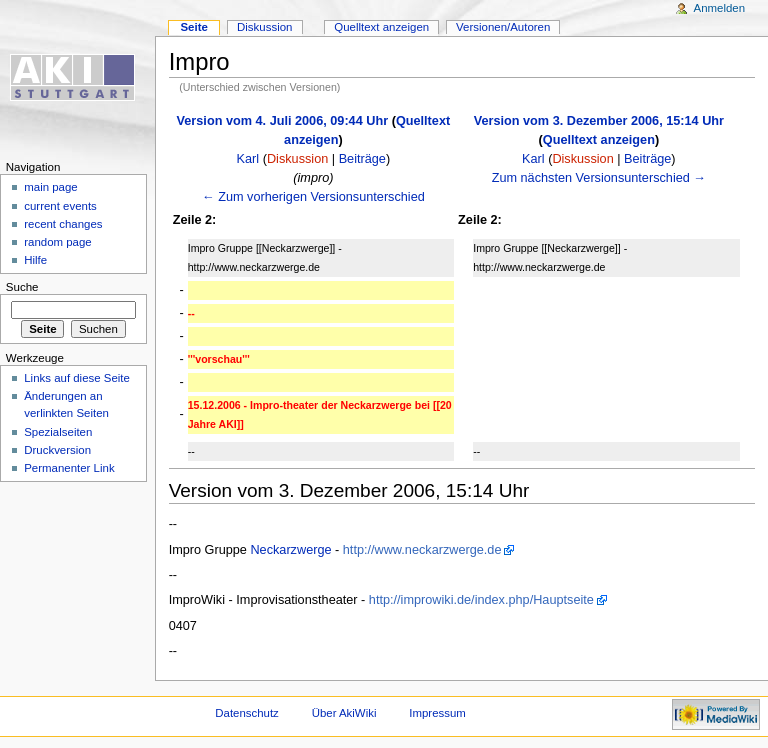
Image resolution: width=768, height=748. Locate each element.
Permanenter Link (69, 468)
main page (51, 187)
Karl (248, 159)
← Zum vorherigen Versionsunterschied (313, 197)
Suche (22, 287)
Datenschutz (247, 713)
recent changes (63, 224)
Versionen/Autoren (503, 27)
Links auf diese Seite (77, 378)
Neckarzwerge (290, 550)
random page (58, 242)
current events (60, 206)
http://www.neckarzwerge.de (422, 550)
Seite (193, 27)
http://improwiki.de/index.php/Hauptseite (481, 600)
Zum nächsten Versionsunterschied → (599, 178)
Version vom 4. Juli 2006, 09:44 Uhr (283, 121)
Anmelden (720, 8)
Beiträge (362, 159)
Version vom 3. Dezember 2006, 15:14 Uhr (599, 121)
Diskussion (297, 159)
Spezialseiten (58, 432)
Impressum (437, 713)
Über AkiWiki (344, 713)
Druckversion (57, 450)
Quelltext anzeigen (599, 140)
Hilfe (35, 260)
